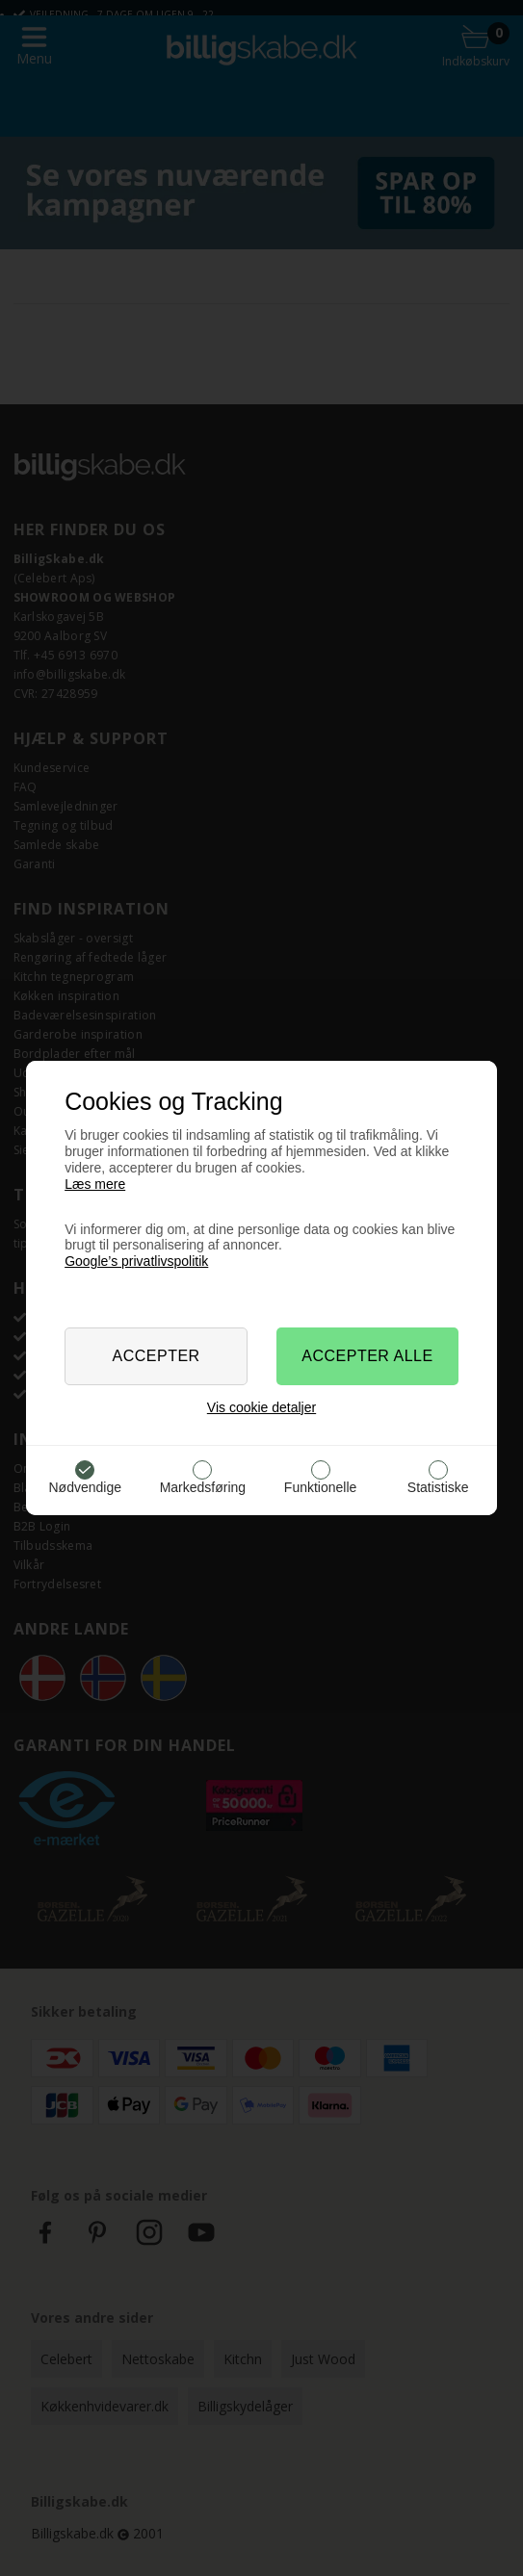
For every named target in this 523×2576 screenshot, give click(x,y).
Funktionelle (320, 1487)
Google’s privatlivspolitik (136, 1261)
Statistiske (438, 1487)
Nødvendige (84, 1487)
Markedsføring (203, 1487)
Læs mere (95, 1184)
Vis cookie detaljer (261, 1407)
